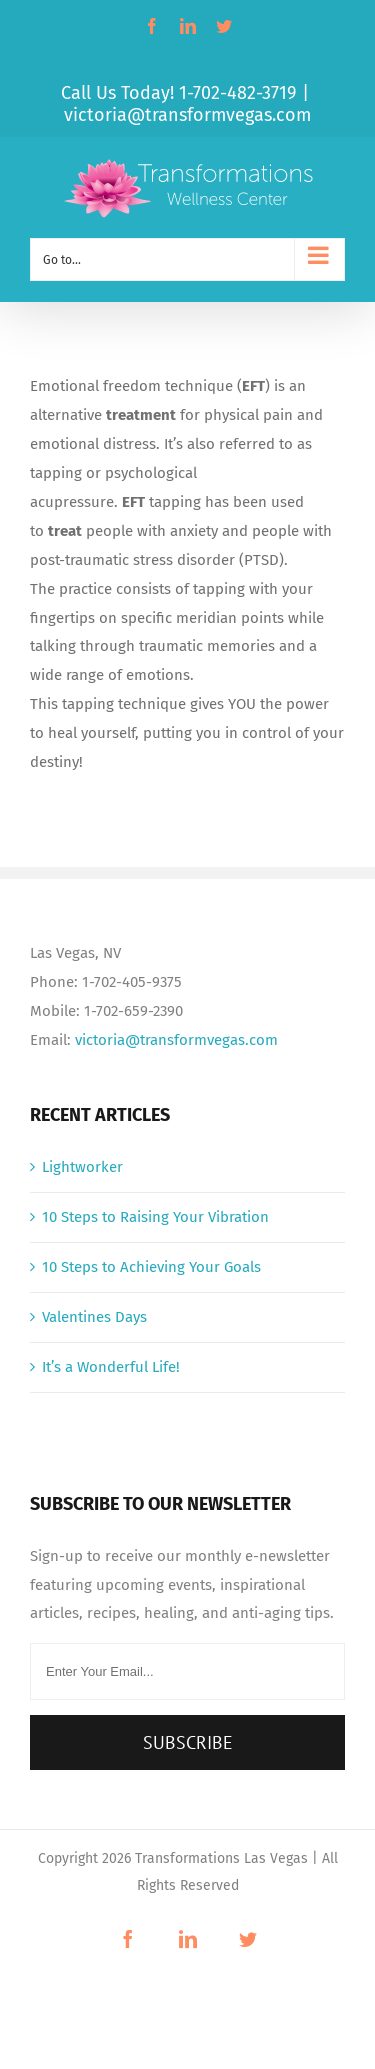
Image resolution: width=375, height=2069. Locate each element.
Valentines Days (94, 1317)
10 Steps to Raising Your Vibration (155, 1217)
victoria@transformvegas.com (187, 115)
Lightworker (82, 1167)
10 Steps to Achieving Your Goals (151, 1267)
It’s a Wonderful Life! (111, 1367)
